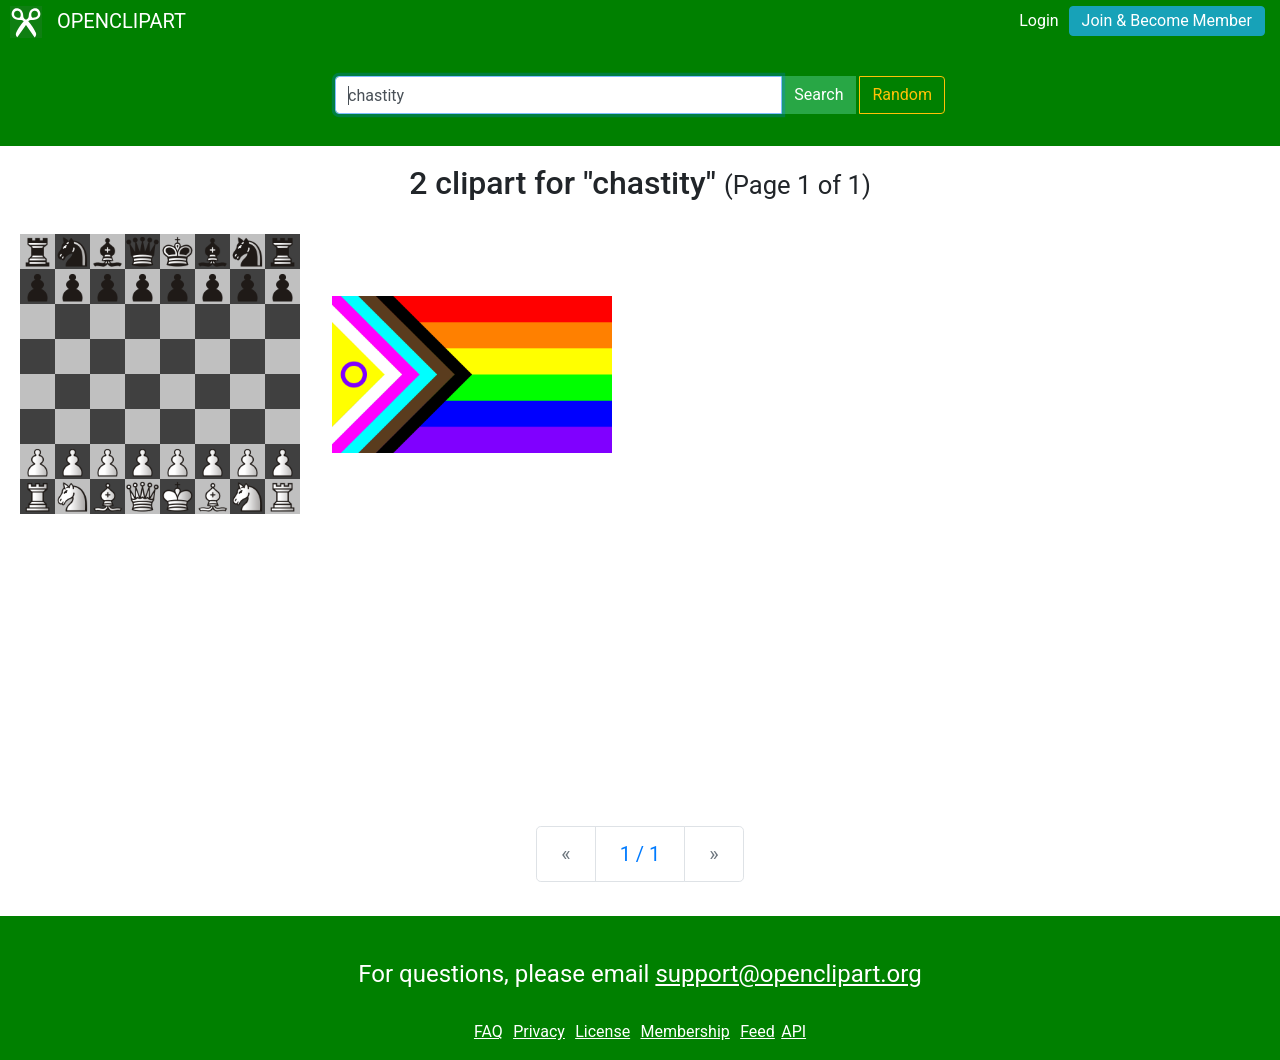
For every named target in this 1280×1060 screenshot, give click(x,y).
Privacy (539, 1031)
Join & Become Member (1167, 20)
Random (902, 94)
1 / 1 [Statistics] (640, 854)
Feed (757, 1031)
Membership (684, 1031)
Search (818, 94)
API (793, 1031)
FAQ (488, 1031)
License (602, 1031)
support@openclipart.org (788, 974)
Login (1038, 20)
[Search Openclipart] (558, 95)
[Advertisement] (640, 654)
